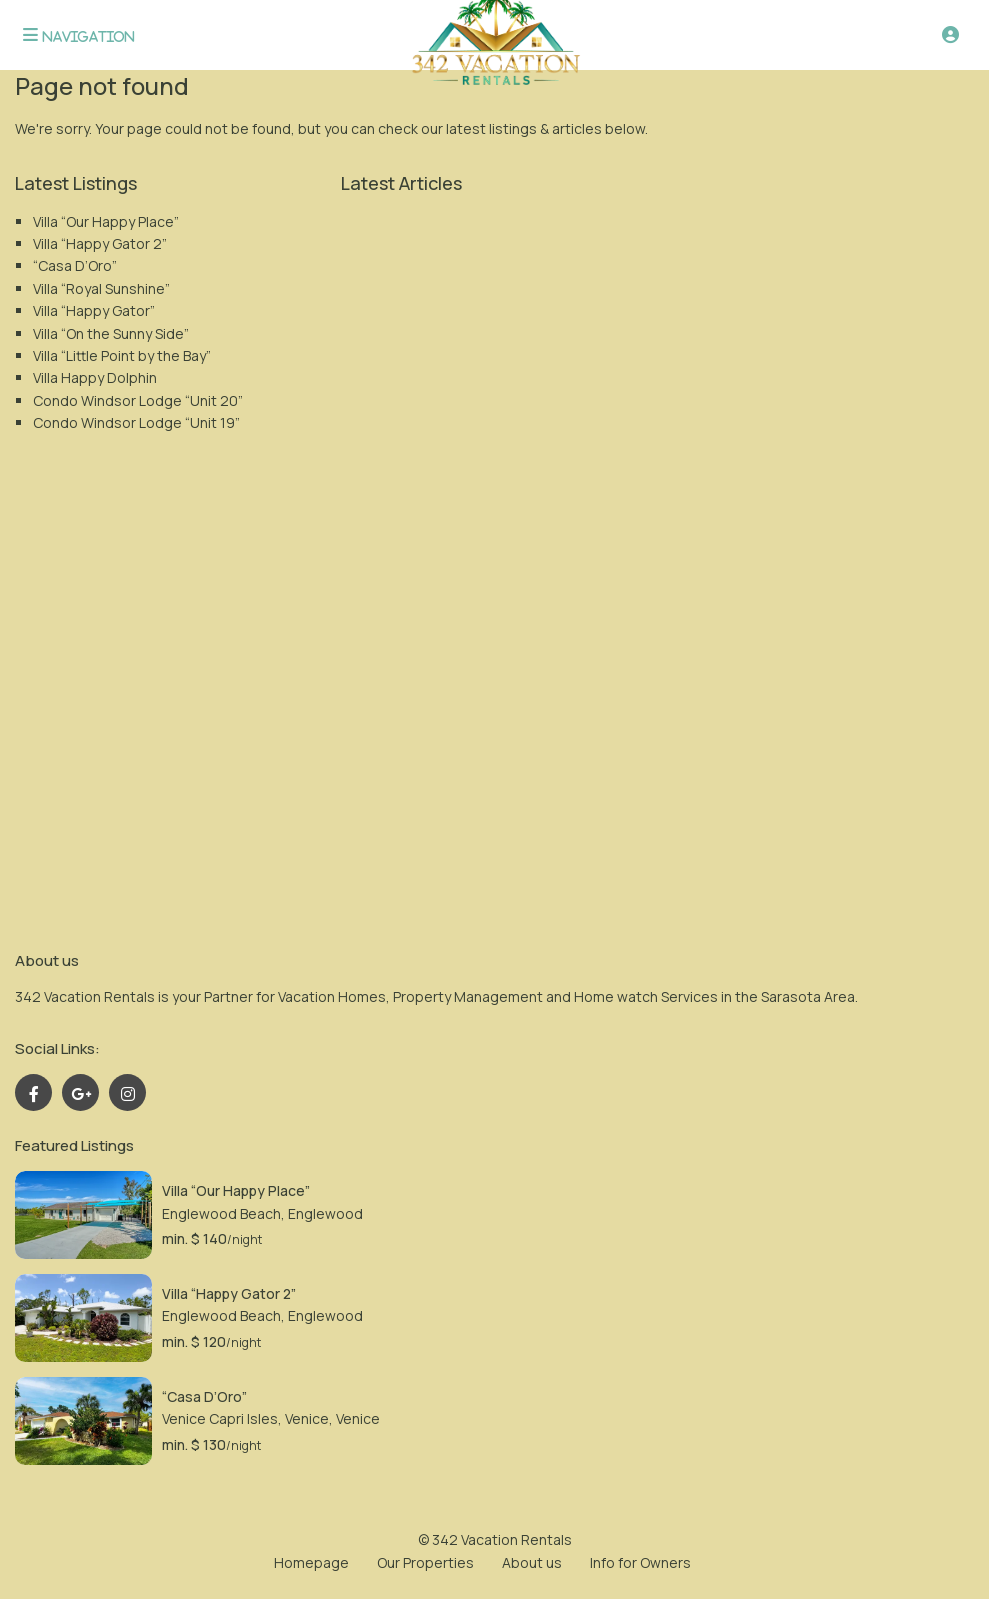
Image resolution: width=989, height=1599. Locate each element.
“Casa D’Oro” (75, 265)
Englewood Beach (221, 1213)
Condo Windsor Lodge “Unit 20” (138, 400)
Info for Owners (640, 1562)
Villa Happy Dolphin (95, 377)
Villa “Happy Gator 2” (100, 243)
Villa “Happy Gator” (94, 310)
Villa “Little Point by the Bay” (122, 355)
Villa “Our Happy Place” (106, 221)
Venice (358, 1418)
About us (532, 1562)
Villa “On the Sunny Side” (111, 333)
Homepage (311, 1562)
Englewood (325, 1213)
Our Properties (425, 1562)
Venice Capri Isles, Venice (245, 1418)
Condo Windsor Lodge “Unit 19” (136, 422)
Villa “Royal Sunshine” (101, 288)
